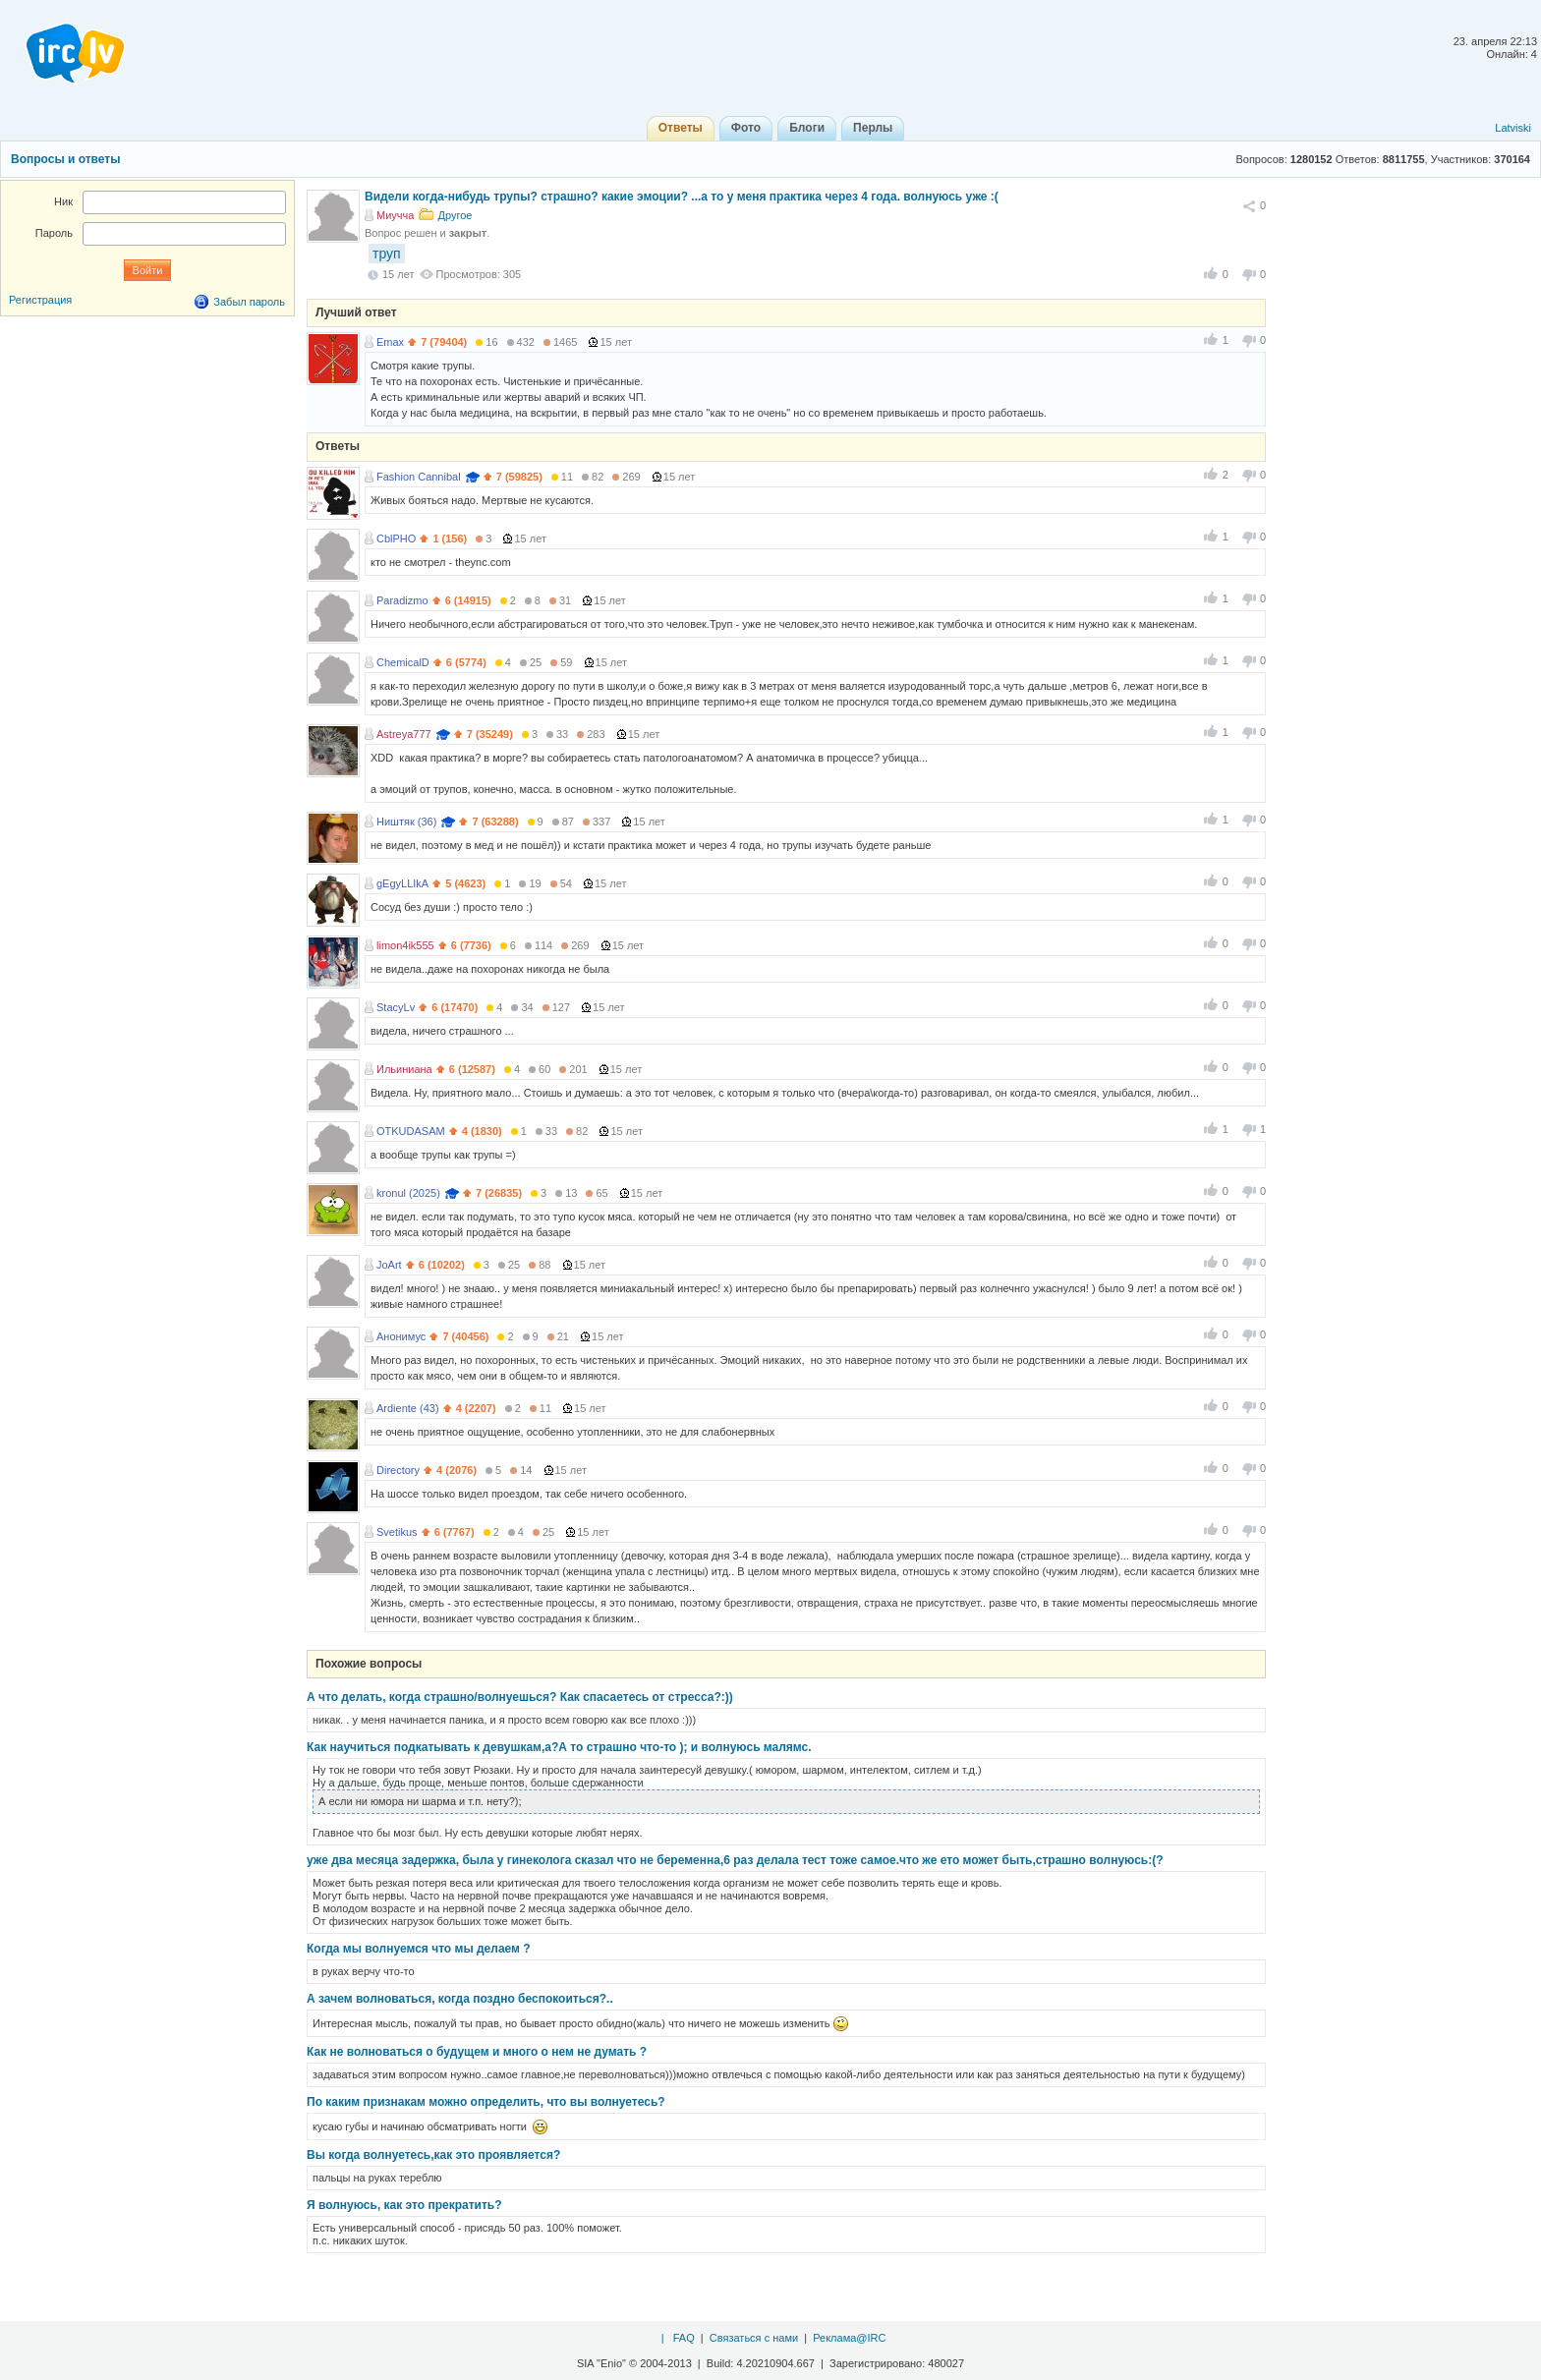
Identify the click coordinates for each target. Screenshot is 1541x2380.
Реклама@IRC (849, 2338)
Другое (454, 215)
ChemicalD (402, 662)
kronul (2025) (408, 1193)
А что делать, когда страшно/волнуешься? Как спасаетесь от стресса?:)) (520, 1697)
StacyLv (395, 1007)
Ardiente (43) (407, 1408)
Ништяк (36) (406, 821)
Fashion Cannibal (418, 476)
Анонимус (401, 1336)
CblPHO (396, 538)
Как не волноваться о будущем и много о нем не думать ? (477, 2052)
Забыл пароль (249, 302)
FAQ (684, 2338)
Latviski (1513, 128)
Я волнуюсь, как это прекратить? (404, 2205)
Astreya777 (403, 734)
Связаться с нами (754, 2338)
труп (386, 253)
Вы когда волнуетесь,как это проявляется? (433, 2155)
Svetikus (397, 1532)
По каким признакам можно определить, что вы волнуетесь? (486, 2102)
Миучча (395, 215)
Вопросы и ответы (65, 159)
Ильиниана (404, 1069)
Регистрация (40, 300)
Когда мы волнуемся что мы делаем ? (419, 1948)
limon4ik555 (405, 945)
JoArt (389, 1265)
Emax (390, 342)
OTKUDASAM (410, 1131)
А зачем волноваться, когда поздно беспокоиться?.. (460, 1999)
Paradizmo (402, 600)
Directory (398, 1470)
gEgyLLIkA (402, 883)
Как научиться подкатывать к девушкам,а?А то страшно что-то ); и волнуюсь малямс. (559, 1747)
